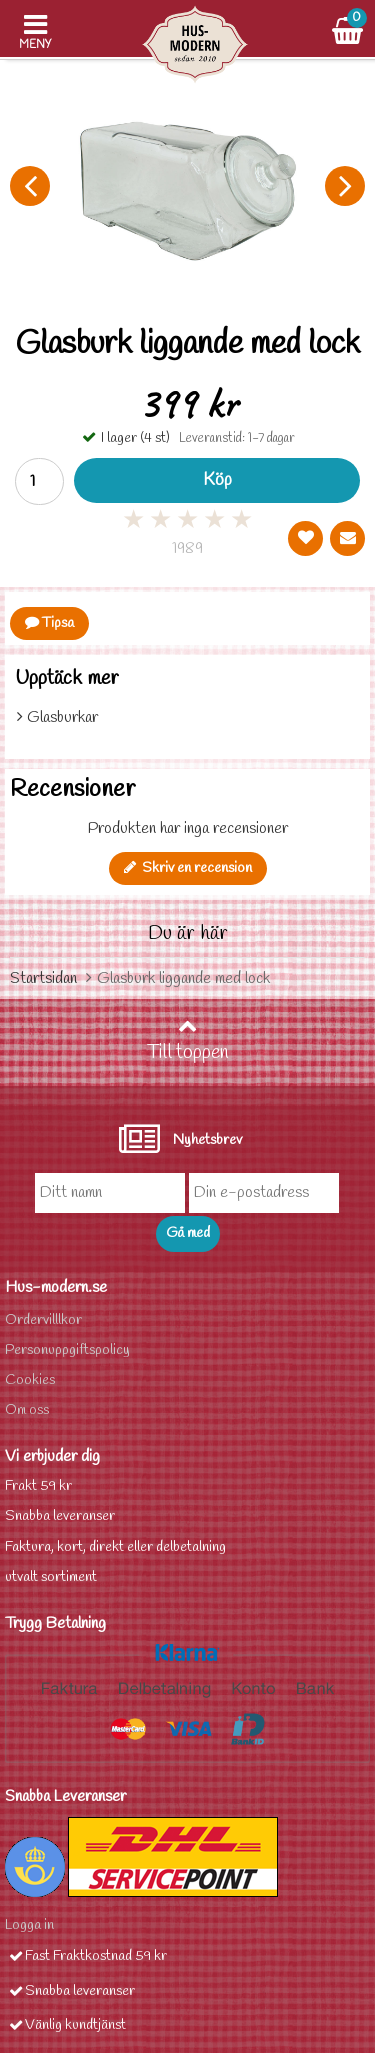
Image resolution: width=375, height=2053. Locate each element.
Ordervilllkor (43, 1320)
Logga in (29, 1925)
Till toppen (188, 1041)
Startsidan (43, 978)
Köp (217, 480)
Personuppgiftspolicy (67, 1350)
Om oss (27, 1410)
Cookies (30, 1380)
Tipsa (49, 623)
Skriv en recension (188, 868)
